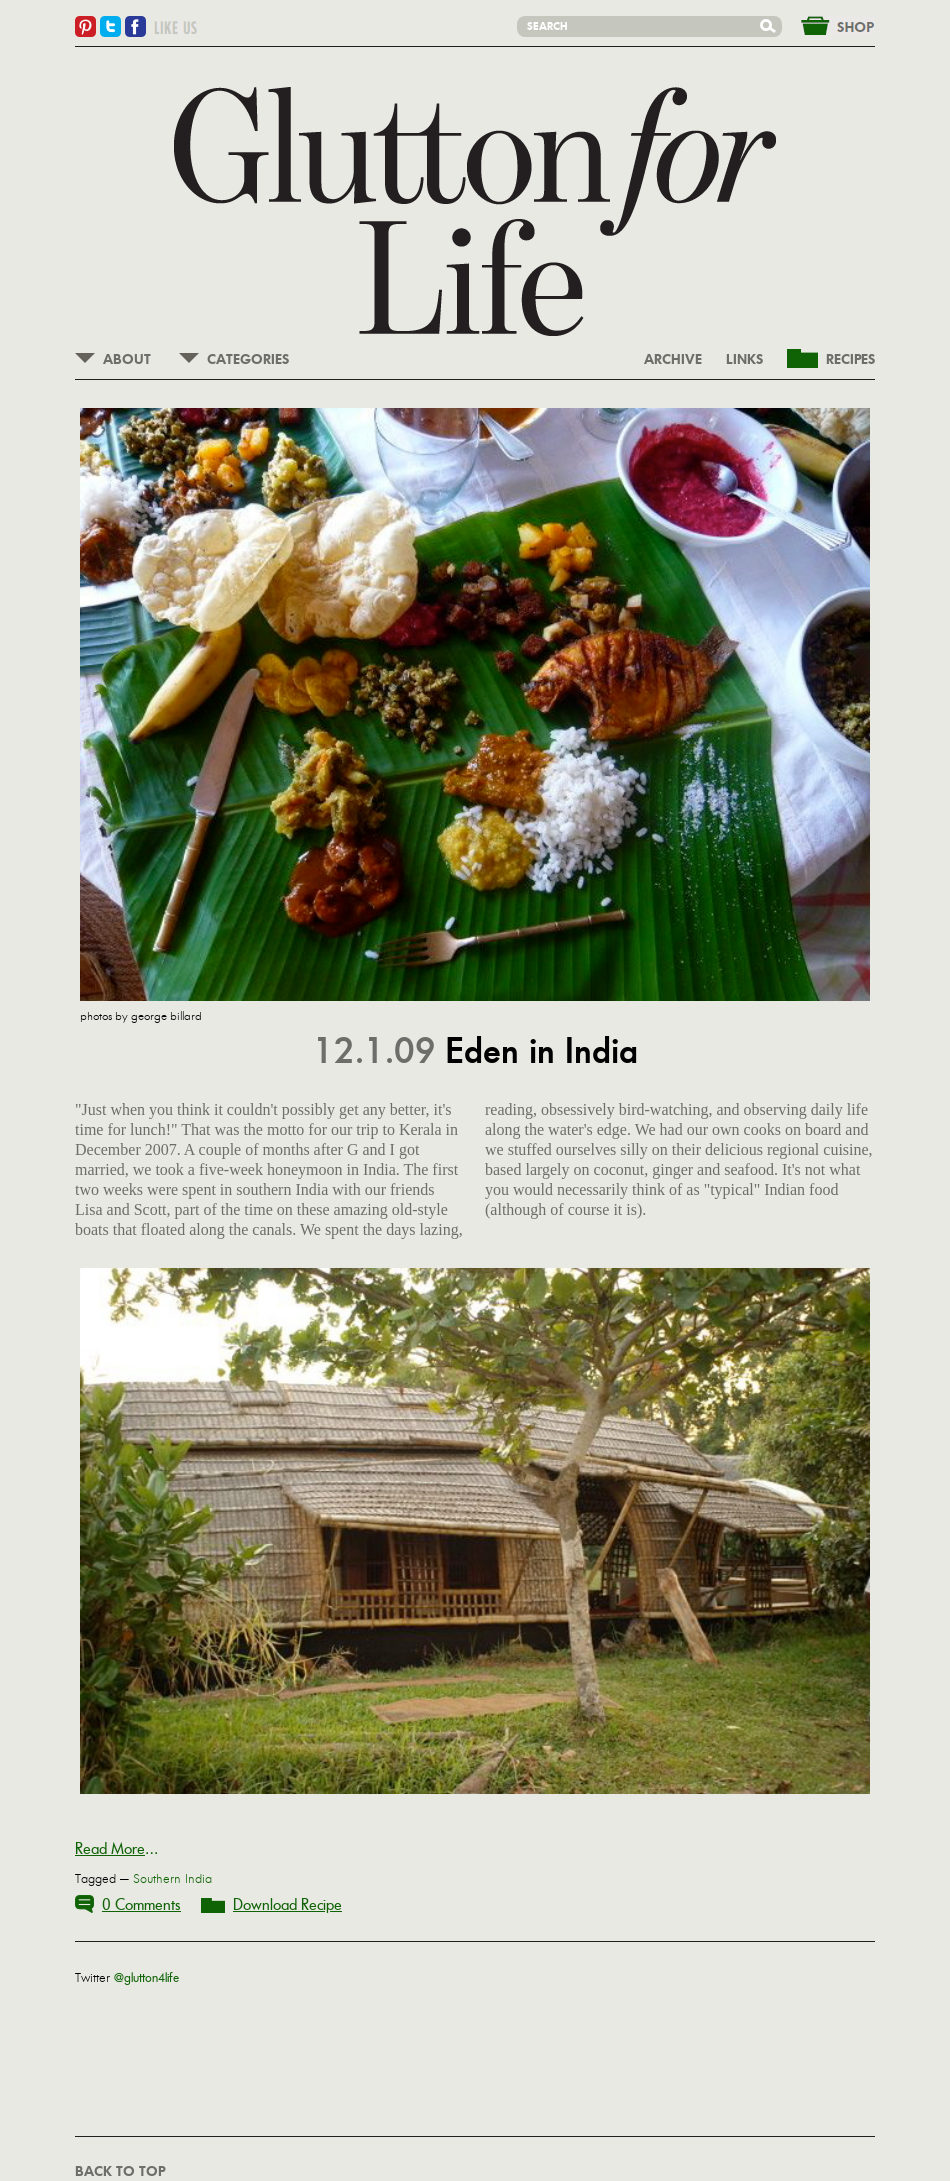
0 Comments (141, 1904)
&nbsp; (826, 24)
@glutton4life (146, 1978)
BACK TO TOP (120, 2172)
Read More (110, 1848)
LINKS (744, 360)
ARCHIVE (673, 360)
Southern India (172, 1879)
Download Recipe (287, 1904)
